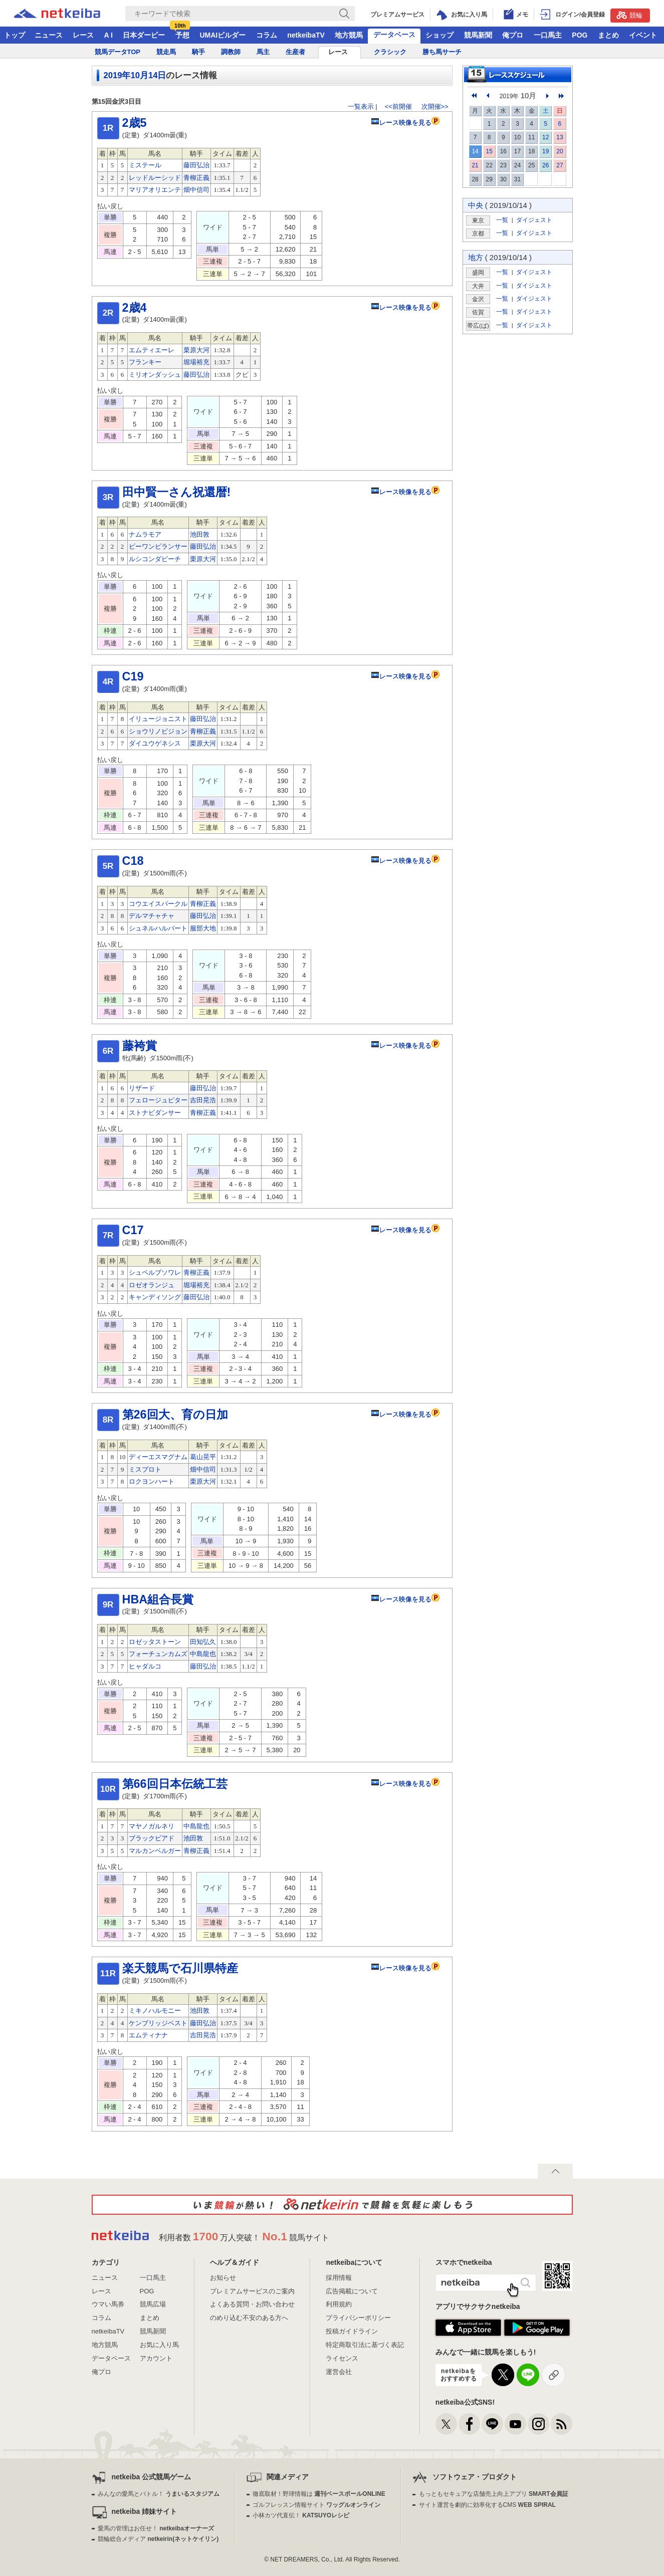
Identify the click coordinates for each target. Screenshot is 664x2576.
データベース (394, 35)
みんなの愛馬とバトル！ (158, 2493)
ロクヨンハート (151, 1481)
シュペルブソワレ (155, 1272)
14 (475, 151)
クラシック (390, 52)
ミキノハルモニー (155, 2010)
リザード (142, 1088)
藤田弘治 (196, 165)
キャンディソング (155, 1297)
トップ (14, 35)
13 (559, 137)
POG (579, 35)
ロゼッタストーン (155, 1642)
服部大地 (203, 928)
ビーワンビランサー (158, 546)
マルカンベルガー (155, 1850)
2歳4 (134, 307)
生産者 (295, 52)
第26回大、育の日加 (175, 1414)
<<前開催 (398, 106)
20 (559, 151)
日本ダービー (144, 35)
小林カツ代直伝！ (301, 2515)
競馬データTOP (118, 52)
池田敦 (199, 534)
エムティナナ (148, 2035)
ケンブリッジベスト (158, 2023)
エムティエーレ (151, 350)
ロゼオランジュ (151, 1285)
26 (545, 165)
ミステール (145, 165)
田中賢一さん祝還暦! (176, 492)
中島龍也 (203, 1654)
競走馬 (166, 52)
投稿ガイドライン (352, 2331)
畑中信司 (196, 189)
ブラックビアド (151, 1838)
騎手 (198, 52)
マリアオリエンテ (155, 189)
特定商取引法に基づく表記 (365, 2345)
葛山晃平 (203, 1457)
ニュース (49, 35)
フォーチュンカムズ (158, 1654)
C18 (133, 860)
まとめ (608, 35)
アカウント (156, 2358)
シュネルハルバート (158, 928)
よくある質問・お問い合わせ (252, 2304)
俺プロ (512, 35)
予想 (182, 35)
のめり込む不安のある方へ (249, 2317)
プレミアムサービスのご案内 (252, 2291)
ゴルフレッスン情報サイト (316, 2504)
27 (559, 165)
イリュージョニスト (158, 719)
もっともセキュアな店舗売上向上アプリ (493, 2493)
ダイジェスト (534, 219)
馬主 (263, 52)
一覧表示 (361, 106)
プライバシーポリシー (358, 2317)
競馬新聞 (478, 35)
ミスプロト (145, 1469)
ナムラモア (145, 534)
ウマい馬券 (108, 2304)
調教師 (231, 52)
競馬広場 (153, 2304)
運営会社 (339, 2372)
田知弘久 (203, 1642)
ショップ (439, 35)
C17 (133, 1230)
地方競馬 (349, 35)
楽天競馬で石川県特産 (180, 1968)
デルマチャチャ (151, 915)
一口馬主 (548, 35)
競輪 (629, 15)
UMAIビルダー (222, 35)
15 (489, 151)
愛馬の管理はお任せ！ (156, 2528)
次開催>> (435, 106)
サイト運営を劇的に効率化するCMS (487, 2504)
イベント (643, 35)
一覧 (502, 219)
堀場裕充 (196, 362)
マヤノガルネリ (151, 1826)
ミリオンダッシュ (155, 374)
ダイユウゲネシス (155, 743)
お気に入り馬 (159, 2345)
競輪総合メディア (158, 2538)
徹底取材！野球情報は (319, 2493)
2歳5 (134, 122)
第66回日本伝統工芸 (175, 1783)
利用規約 (339, 2304)
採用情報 (339, 2277)
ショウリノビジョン (158, 731)
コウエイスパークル (158, 903)
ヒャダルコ (145, 1666)
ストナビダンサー (155, 1112)
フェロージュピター (158, 1100)
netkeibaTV (306, 35)
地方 (475, 257)
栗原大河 (196, 350)
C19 (133, 676)
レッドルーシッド (155, 177)
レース (83, 35)
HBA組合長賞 (158, 1599)
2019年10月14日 (135, 75)
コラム (266, 35)
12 (545, 137)
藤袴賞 (139, 1045)
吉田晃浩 (203, 1100)
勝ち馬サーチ (442, 52)
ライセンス (342, 2358)
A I (108, 35)
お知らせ (223, 2277)
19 (545, 151)
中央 (475, 205)
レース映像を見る (401, 122)
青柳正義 (196, 177)
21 (475, 165)
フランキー (145, 362)
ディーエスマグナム (158, 1457)
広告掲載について (352, 2291)
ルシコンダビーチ (155, 559)
